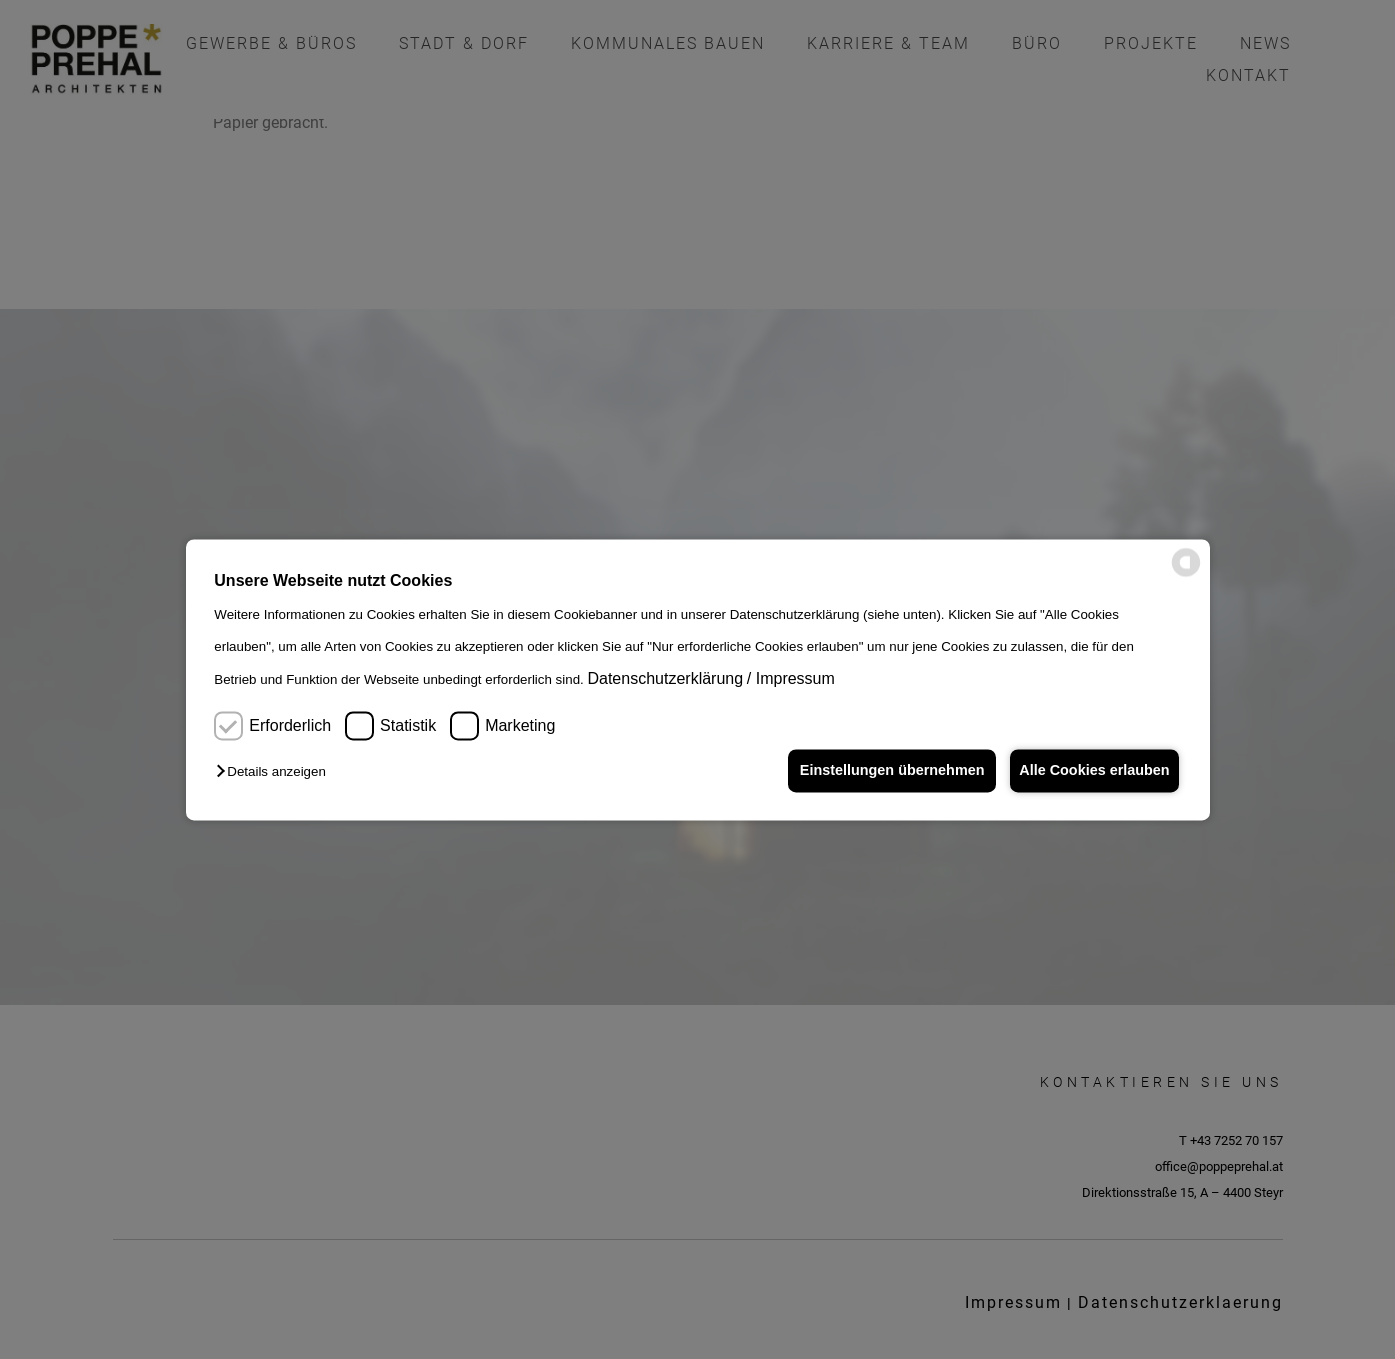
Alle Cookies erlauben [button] (1092, 771)
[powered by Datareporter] (1186, 572)
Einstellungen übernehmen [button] (885, 771)
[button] (275, 772)
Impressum (795, 679)
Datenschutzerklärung (665, 679)
